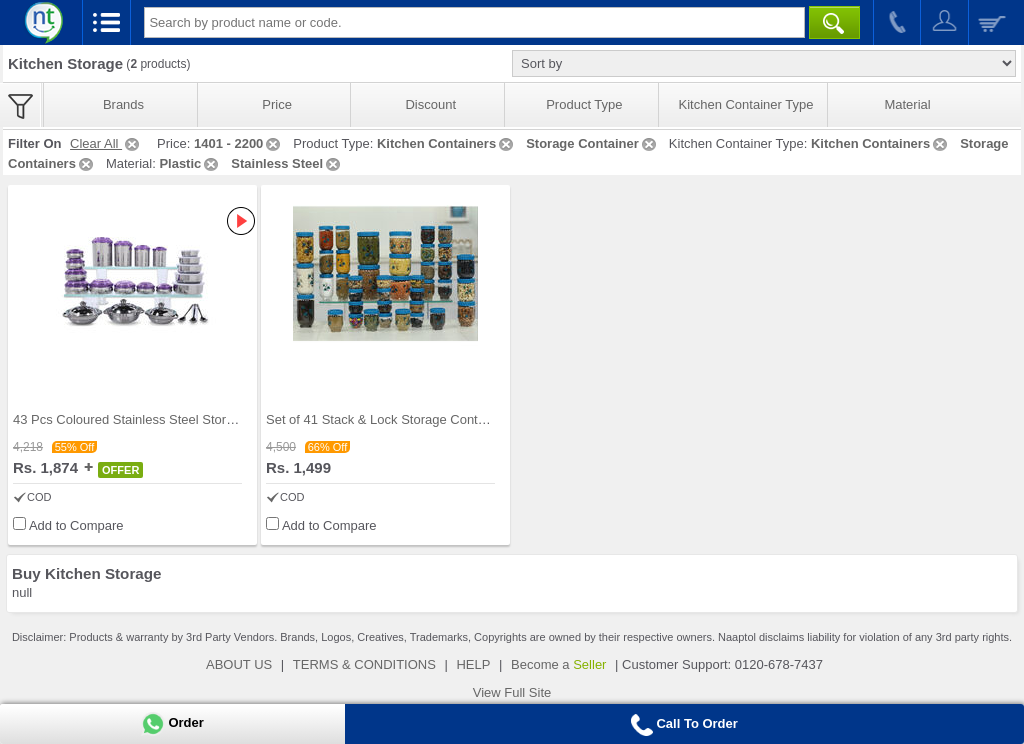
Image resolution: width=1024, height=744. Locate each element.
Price (277, 104)
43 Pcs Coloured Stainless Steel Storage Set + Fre (159, 419)
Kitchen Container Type (746, 104)
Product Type (584, 104)
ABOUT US (239, 664)
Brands (123, 104)
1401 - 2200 (238, 143)
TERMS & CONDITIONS (364, 664)
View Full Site (512, 692)
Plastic (190, 163)
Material (907, 104)
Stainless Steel (287, 163)
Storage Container (592, 143)
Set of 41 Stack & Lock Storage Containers (389, 419)
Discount (430, 104)
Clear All (106, 143)
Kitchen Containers (446, 143)
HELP (473, 664)
